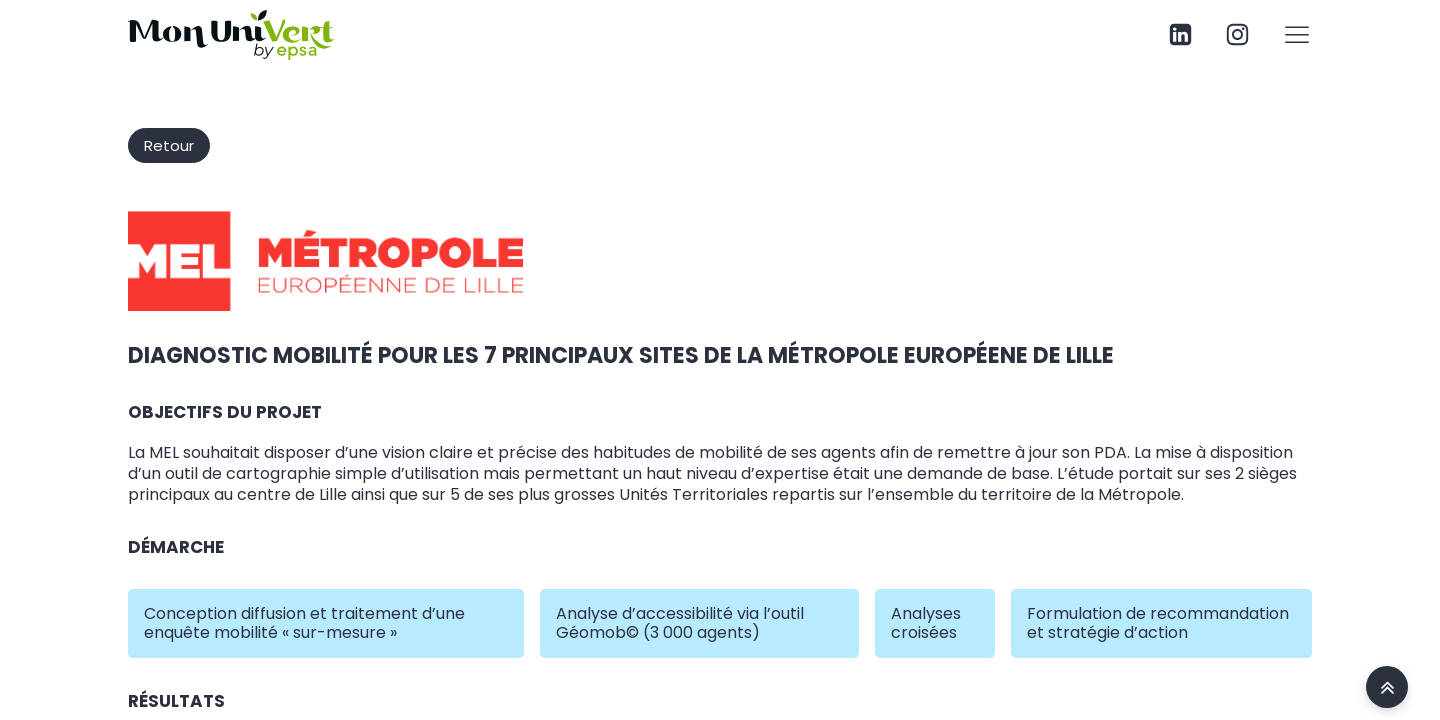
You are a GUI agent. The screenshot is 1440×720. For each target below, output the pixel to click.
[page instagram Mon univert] (1237, 34)
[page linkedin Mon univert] (1180, 34)
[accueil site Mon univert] (1387, 687)
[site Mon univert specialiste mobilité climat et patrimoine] (231, 35)
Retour (169, 145)
